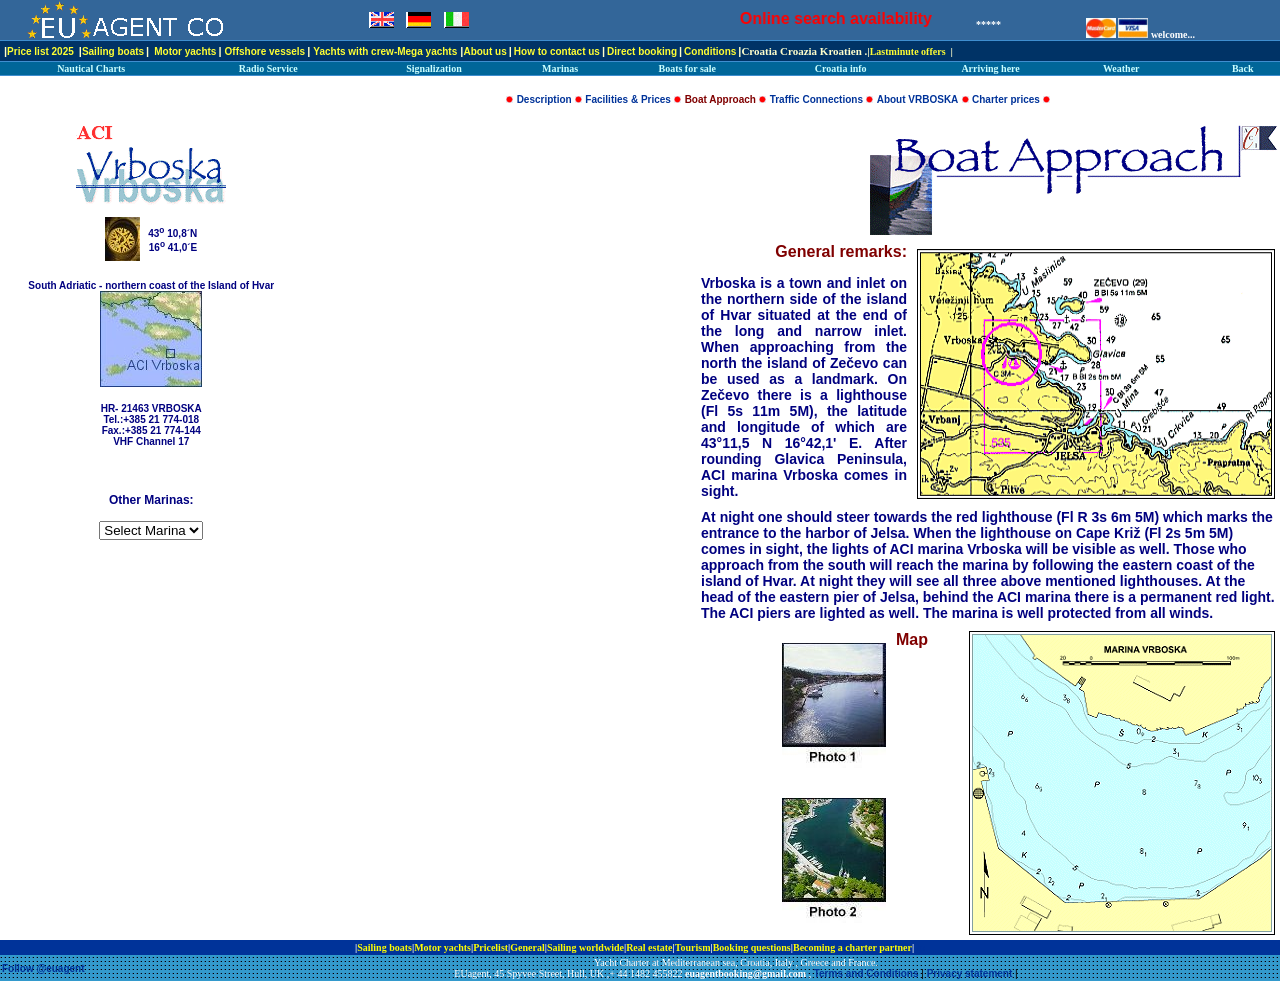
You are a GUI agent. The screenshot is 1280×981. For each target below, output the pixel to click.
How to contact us (557, 51)
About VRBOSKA (918, 99)
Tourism (693, 947)
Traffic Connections (816, 99)
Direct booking (642, 51)
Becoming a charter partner (852, 947)
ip (921, 947)
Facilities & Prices (628, 99)
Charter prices (1006, 99)
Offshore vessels (265, 51)
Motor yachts (185, 51)
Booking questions (752, 947)
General (527, 947)
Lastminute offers (908, 51)
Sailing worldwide (585, 947)
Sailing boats (113, 51)
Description (544, 99)
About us (484, 51)
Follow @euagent (43, 968)
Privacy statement (970, 973)
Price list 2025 (40, 51)
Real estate (649, 947)
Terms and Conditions (866, 973)
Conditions (710, 51)
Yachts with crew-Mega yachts (385, 51)
